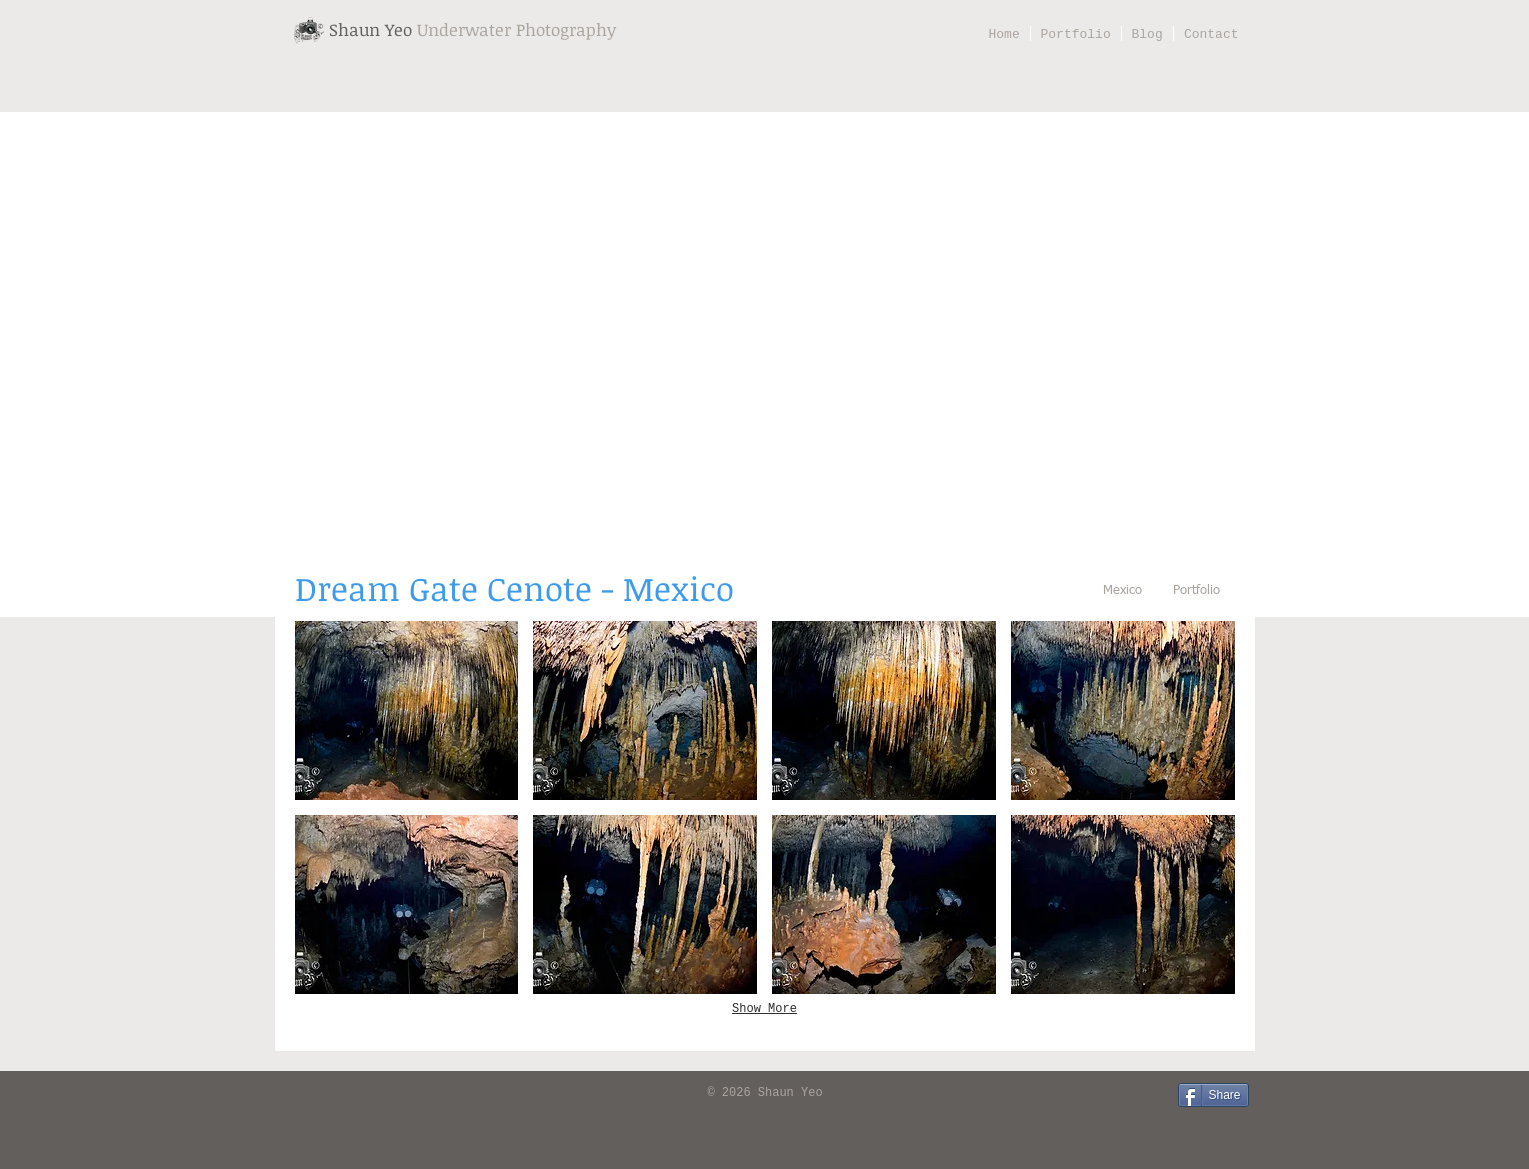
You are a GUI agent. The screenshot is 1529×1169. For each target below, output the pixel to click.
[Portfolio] (1197, 591)
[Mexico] (1123, 591)
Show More (764, 1009)
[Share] (1213, 1095)
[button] (407, 710)
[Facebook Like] (319, 1094)
